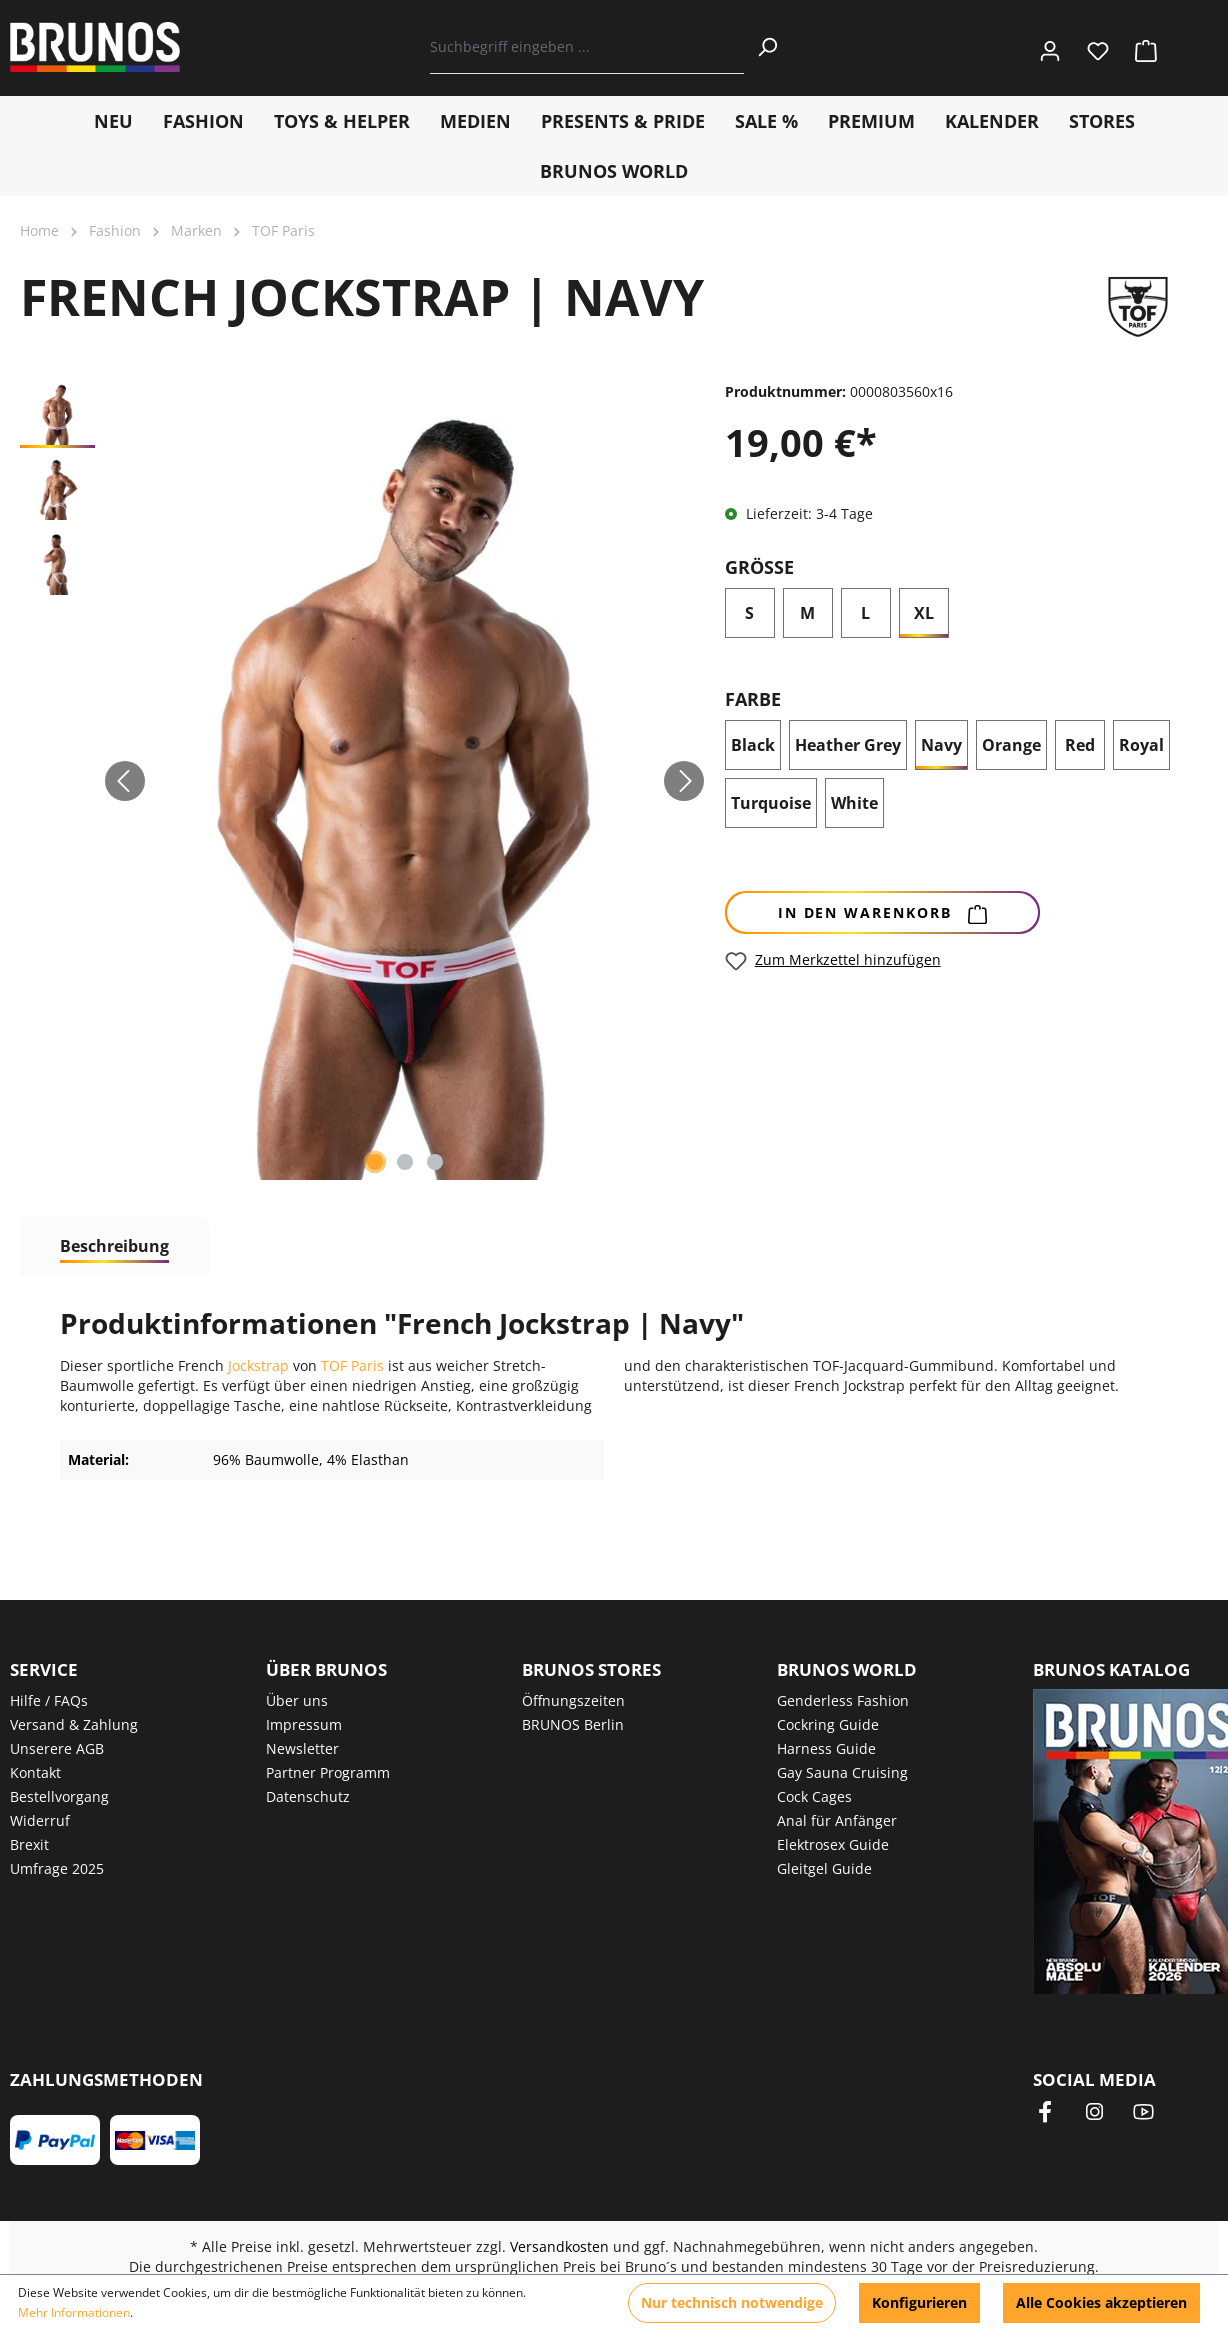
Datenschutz (308, 1796)
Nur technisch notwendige (732, 2302)
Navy (941, 745)
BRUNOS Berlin (573, 1724)
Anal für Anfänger (837, 1820)
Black (753, 745)
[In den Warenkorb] (883, 912)
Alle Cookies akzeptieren (1101, 2302)
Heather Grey (848, 745)
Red (1080, 745)
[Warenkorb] (1140, 47)
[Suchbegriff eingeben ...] (587, 47)
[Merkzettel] (1098, 47)
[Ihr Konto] (1050, 47)
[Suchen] (767, 47)
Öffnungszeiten (573, 1700)
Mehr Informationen (74, 2312)
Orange (1011, 745)
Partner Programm (328, 1772)
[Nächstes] (684, 781)
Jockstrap (260, 1365)
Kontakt (35, 1772)
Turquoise (771, 803)
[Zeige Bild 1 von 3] (375, 1162)
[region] (362, 781)
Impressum (304, 1724)
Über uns (297, 1700)
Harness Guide (826, 1748)
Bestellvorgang (59, 1796)
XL (924, 613)
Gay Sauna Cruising (842, 1772)
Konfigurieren (919, 2302)
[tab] (114, 1246)
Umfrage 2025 (57, 1868)
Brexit (29, 1844)
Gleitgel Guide (824, 1868)
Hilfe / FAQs (49, 1700)
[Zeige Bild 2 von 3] (405, 1162)
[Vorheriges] (125, 781)
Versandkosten (559, 2246)
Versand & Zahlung (74, 1724)
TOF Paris (352, 1365)
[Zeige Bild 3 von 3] (435, 1162)
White (854, 803)
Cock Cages (814, 1796)
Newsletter (302, 1748)
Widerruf (40, 1820)
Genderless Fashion (843, 1700)
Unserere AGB (57, 1748)
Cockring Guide (828, 1724)
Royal (1144, 749)
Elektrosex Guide (833, 1844)
